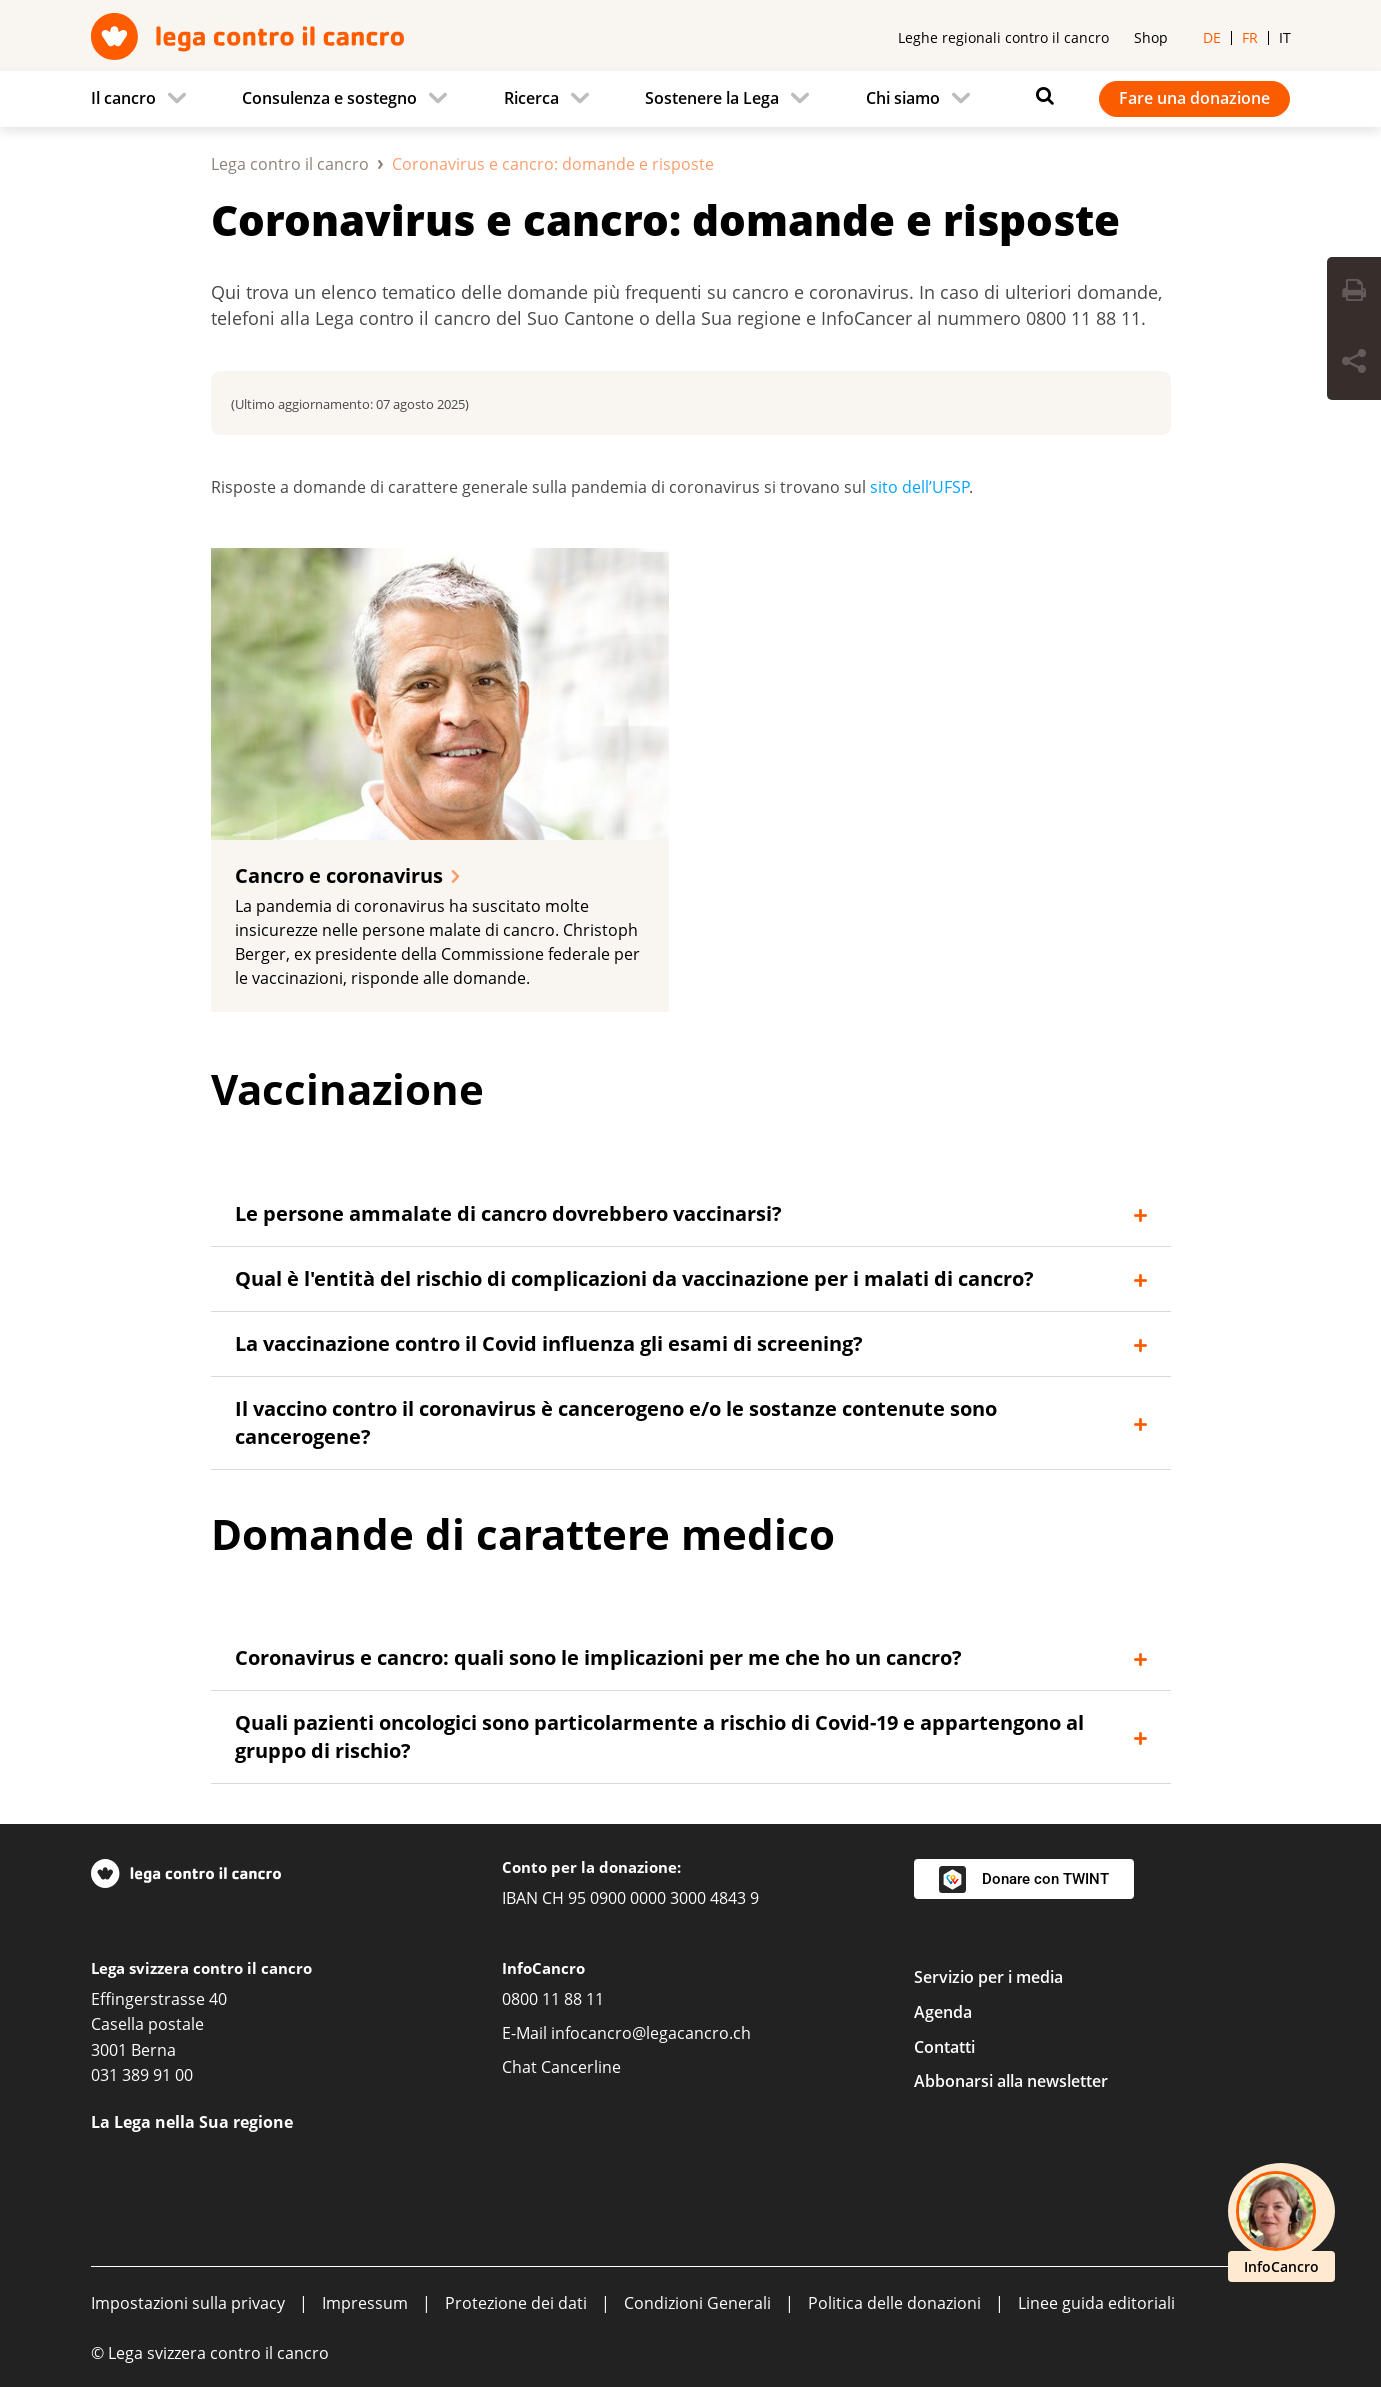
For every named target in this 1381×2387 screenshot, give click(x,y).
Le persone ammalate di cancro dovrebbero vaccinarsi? (508, 1213)
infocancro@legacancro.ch (651, 2033)
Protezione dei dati (516, 2303)
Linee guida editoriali (1096, 2303)
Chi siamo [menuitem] (903, 98)
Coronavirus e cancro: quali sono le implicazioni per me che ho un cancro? (598, 1657)
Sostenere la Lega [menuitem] (712, 98)
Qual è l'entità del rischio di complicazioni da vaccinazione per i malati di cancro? (634, 1278)
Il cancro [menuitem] (123, 98)
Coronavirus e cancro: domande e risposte (665, 219)
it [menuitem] (1285, 37)
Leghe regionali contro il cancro (1003, 37)
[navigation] (691, 99)
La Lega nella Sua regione (192, 2122)
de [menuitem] (1212, 37)
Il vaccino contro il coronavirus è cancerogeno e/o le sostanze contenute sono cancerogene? (616, 1422)
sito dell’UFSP (919, 487)
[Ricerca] (1040, 96)
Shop (1151, 37)
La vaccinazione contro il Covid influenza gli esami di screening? (549, 1343)
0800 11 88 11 (553, 1999)
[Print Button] (1354, 293)
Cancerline (581, 2067)
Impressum (365, 2303)
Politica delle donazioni (894, 2303)
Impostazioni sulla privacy (188, 2303)
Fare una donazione (1194, 98)
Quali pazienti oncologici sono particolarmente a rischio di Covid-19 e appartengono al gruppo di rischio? (659, 1736)
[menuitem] (144, 99)
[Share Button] (1354, 364)
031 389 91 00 (142, 2075)
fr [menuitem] (1250, 37)
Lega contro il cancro (290, 164)
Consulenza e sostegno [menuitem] (329, 98)
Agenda (943, 2012)
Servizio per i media (988, 1977)
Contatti (944, 2047)
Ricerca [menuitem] (531, 98)
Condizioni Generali (697, 2303)
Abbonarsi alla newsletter (1011, 2081)
